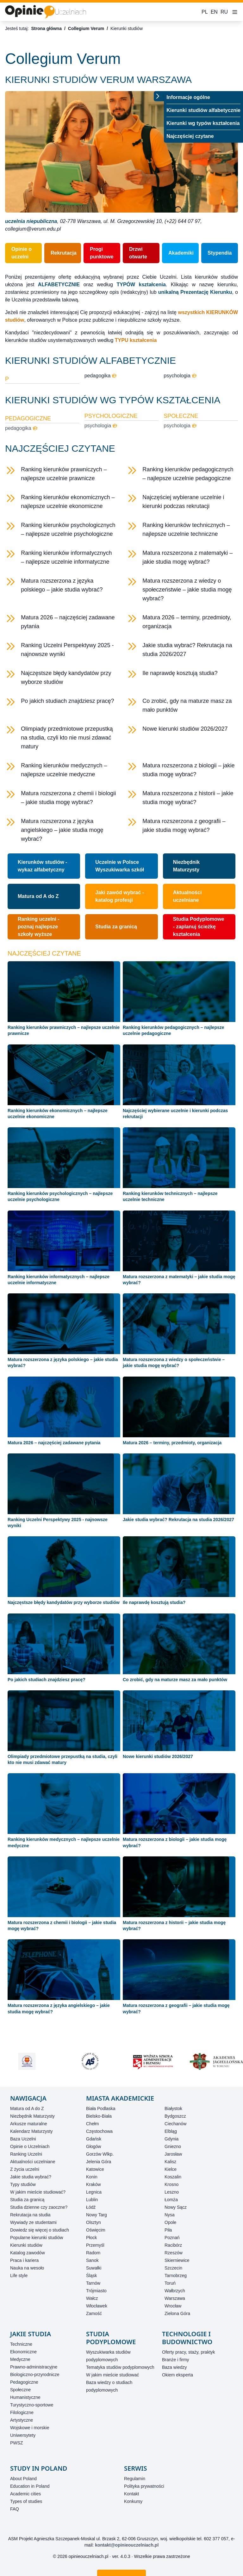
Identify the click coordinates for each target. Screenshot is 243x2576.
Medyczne (20, 2359)
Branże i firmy (175, 2359)
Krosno (171, 2184)
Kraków (93, 2184)
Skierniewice (177, 2260)
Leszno (172, 2192)
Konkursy (133, 2501)
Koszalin (173, 2176)
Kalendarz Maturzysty (31, 2131)
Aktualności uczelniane (187, 896)
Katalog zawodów (27, 2252)
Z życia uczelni (24, 2169)
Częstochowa (99, 2131)
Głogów (93, 2146)
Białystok (173, 2108)
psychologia (180, 375)
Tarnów (93, 2283)
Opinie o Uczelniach (30, 2146)
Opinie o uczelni (21, 252)
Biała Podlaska (100, 2108)
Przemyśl (95, 2245)
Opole (170, 2222)
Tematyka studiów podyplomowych (120, 2367)
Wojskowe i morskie (29, 2427)
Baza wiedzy (174, 2367)
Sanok (92, 2260)
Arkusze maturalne (28, 2123)
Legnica (94, 2192)
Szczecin (173, 2267)
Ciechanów (175, 2123)
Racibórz (173, 2245)
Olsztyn (93, 2222)
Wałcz (92, 2298)
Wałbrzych (175, 2290)
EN (214, 12)
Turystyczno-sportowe (31, 2404)
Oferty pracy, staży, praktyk (188, 2352)
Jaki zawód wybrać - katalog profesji (119, 896)
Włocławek (96, 2305)
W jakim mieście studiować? (37, 2192)
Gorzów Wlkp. (100, 2154)
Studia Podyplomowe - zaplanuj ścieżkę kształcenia (198, 926)
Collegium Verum (86, 28)
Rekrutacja (64, 253)
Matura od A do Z (38, 896)
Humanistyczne (25, 2397)
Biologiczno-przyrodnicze (34, 2374)
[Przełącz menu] (159, 96)
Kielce (171, 2169)
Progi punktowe (102, 252)
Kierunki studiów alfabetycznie (203, 110)
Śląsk (91, 2275)
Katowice (95, 2169)
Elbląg (171, 2131)
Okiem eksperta (177, 2374)
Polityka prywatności (144, 2486)
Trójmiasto (96, 2290)
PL (205, 12)
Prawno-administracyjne (33, 2366)
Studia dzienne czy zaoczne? (38, 2207)
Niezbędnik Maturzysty (186, 865)
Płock (91, 2237)
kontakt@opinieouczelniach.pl (127, 2545)
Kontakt (131, 2493)
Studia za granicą (116, 926)
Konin (91, 2176)
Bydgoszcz (175, 2116)
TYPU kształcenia (136, 340)
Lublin (92, 2199)
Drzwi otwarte (138, 252)
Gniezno (173, 2146)
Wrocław (173, 2305)
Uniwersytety (22, 2435)
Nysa (170, 2214)
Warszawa (175, 2298)
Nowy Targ (96, 2214)
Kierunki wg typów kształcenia (203, 123)
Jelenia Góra (98, 2161)
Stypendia (220, 253)
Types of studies (26, 2501)
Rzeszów (174, 2252)
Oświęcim (95, 2229)
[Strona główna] (45, 12)
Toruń (170, 2283)
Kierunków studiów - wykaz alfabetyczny (42, 865)
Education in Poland (30, 2486)
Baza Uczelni (23, 2138)
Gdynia (171, 2138)
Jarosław (173, 2154)
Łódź (91, 2207)
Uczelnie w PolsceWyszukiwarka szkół (119, 865)
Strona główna (46, 28)
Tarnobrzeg (176, 2275)
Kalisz (170, 2161)
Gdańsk (93, 2138)
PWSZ (16, 2442)
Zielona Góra (177, 2313)
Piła (168, 2229)
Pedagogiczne (24, 2382)
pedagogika (100, 375)
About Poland (23, 2478)
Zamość (94, 2313)
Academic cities (25, 2493)
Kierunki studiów (26, 2245)
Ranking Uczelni (26, 2154)
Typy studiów (23, 2184)
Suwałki (93, 2267)
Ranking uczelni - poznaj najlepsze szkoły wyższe (38, 926)
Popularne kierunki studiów (36, 2237)
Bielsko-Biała (99, 2116)
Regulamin (134, 2478)
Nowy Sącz (176, 2207)
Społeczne (20, 2389)
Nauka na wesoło (27, 2267)
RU (224, 12)
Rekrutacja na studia (30, 2214)
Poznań (172, 2237)
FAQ (14, 2508)
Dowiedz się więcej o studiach (39, 2229)
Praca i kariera (24, 2260)
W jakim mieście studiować (112, 2374)
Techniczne (21, 2344)
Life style (19, 2275)
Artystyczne (21, 2420)
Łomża (171, 2199)
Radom (93, 2252)
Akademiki (181, 253)
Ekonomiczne (23, 2351)
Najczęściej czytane (190, 136)
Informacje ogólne (188, 97)
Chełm (92, 2123)
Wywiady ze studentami (33, 2222)
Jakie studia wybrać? (30, 2176)
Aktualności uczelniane (32, 2161)
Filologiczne (22, 2412)
